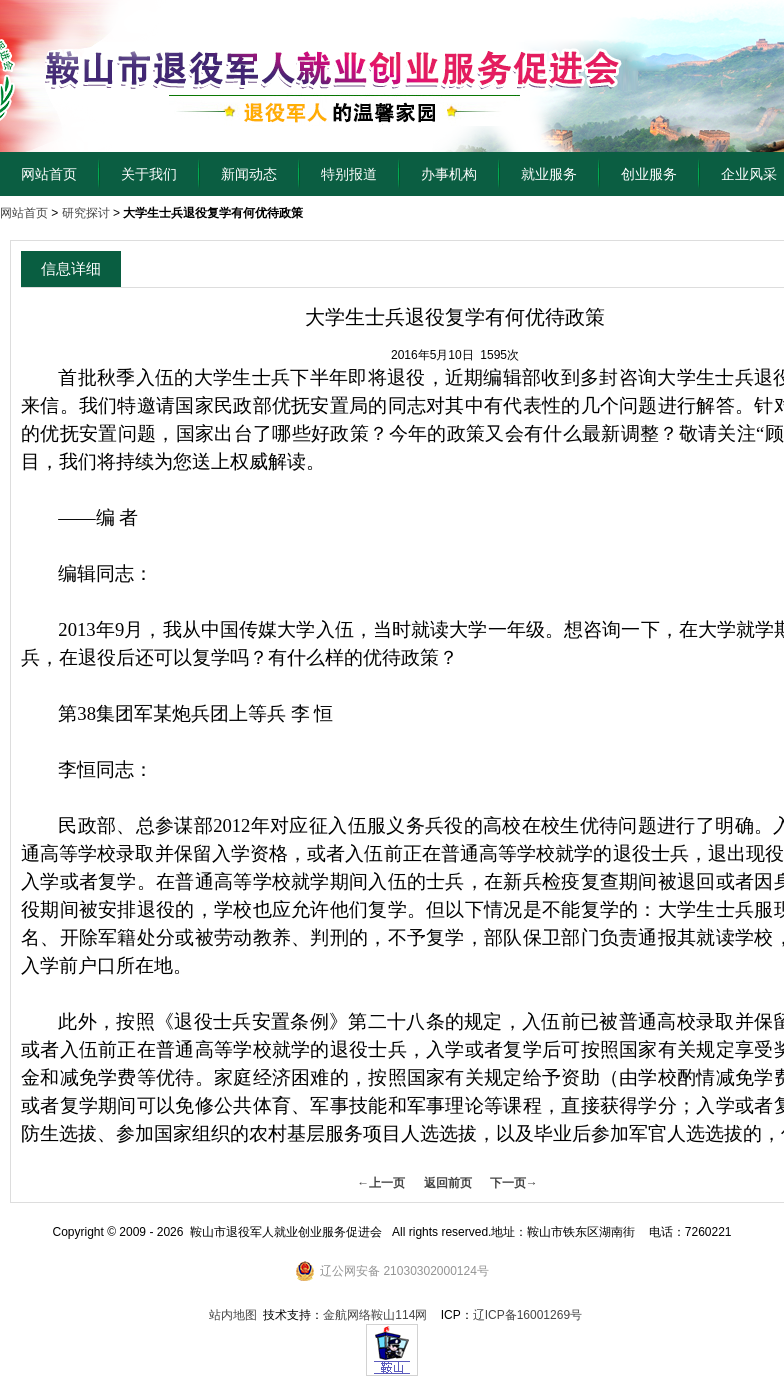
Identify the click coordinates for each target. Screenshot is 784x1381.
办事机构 (449, 174)
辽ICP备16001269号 (527, 1315)
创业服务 (649, 174)
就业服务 (549, 174)
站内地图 (233, 1315)
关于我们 (149, 174)
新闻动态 (249, 174)
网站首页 (49, 174)
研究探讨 (86, 213)
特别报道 (349, 174)
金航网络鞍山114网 (375, 1315)
